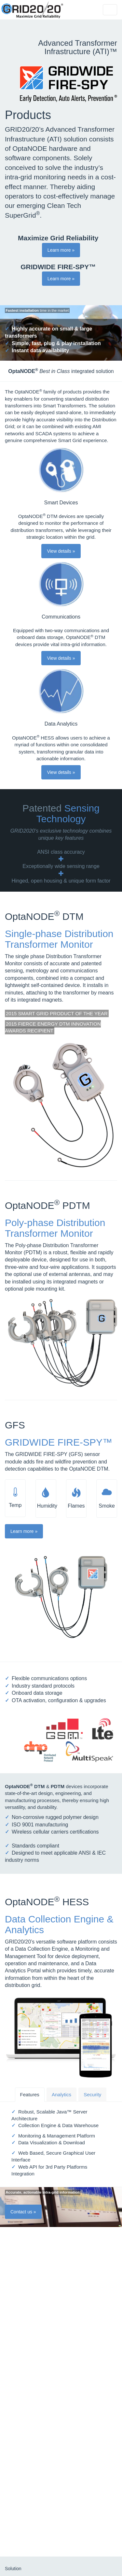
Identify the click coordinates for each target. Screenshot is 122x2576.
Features (29, 2094)
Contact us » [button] (23, 2211)
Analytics (61, 2094)
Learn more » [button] (61, 250)
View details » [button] (61, 551)
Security (92, 2094)
